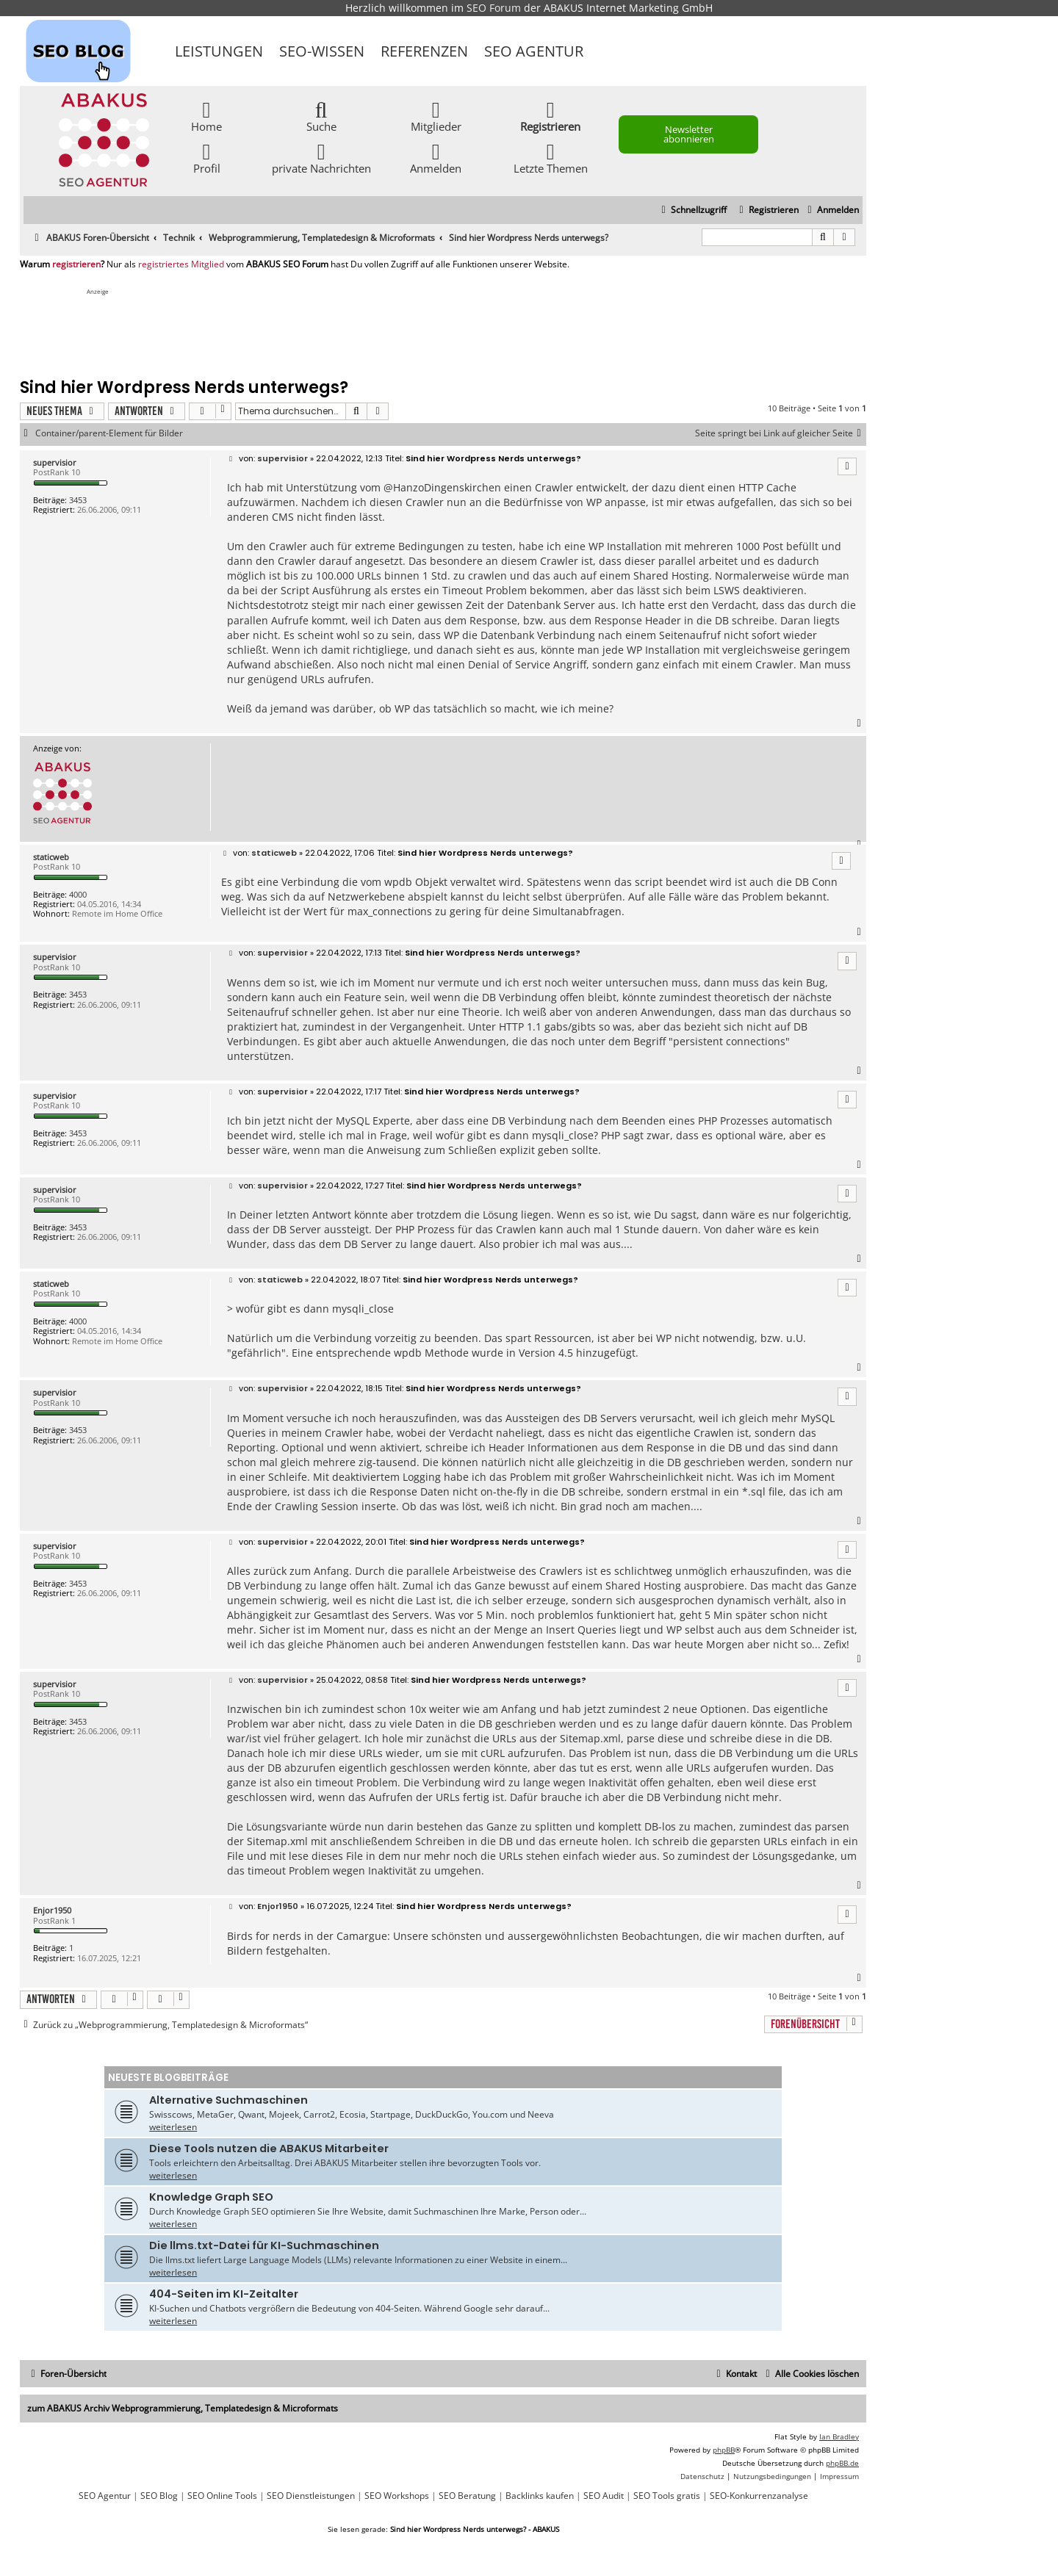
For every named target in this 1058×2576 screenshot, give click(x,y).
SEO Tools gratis (666, 2496)
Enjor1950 (52, 1910)
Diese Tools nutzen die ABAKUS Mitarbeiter (269, 2148)
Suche (321, 115)
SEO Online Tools (222, 2496)
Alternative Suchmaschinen (228, 2100)
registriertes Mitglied (181, 264)
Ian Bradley (839, 2436)
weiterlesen (173, 2127)
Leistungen (219, 51)
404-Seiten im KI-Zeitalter (223, 2294)
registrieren (76, 264)
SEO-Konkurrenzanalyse (759, 2496)
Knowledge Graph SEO (211, 2197)
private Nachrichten (321, 157)
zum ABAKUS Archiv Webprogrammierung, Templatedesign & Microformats (182, 2408)
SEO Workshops (396, 2496)
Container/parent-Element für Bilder (109, 433)
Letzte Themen (551, 157)
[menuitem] (831, 210)
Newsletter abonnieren (688, 134)
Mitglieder (436, 115)
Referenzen (424, 51)
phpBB (724, 2450)
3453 (78, 500)
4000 (78, 894)
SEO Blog (159, 2496)
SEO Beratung (467, 2496)
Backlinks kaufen (539, 2496)
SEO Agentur (533, 51)
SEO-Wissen (321, 51)
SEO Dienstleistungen (311, 2496)
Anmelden (435, 157)
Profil (206, 157)
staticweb (51, 857)
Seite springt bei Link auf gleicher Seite (780, 433)
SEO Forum (494, 8)
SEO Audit (603, 2496)
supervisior (54, 462)
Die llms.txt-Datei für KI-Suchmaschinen (264, 2245)
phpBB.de (842, 2463)
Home (206, 115)
